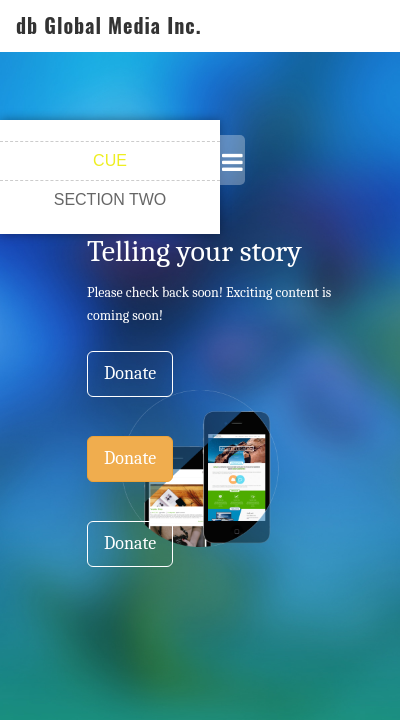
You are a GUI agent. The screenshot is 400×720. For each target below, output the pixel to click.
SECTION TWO (110, 199)
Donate (130, 373)
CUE (110, 160)
